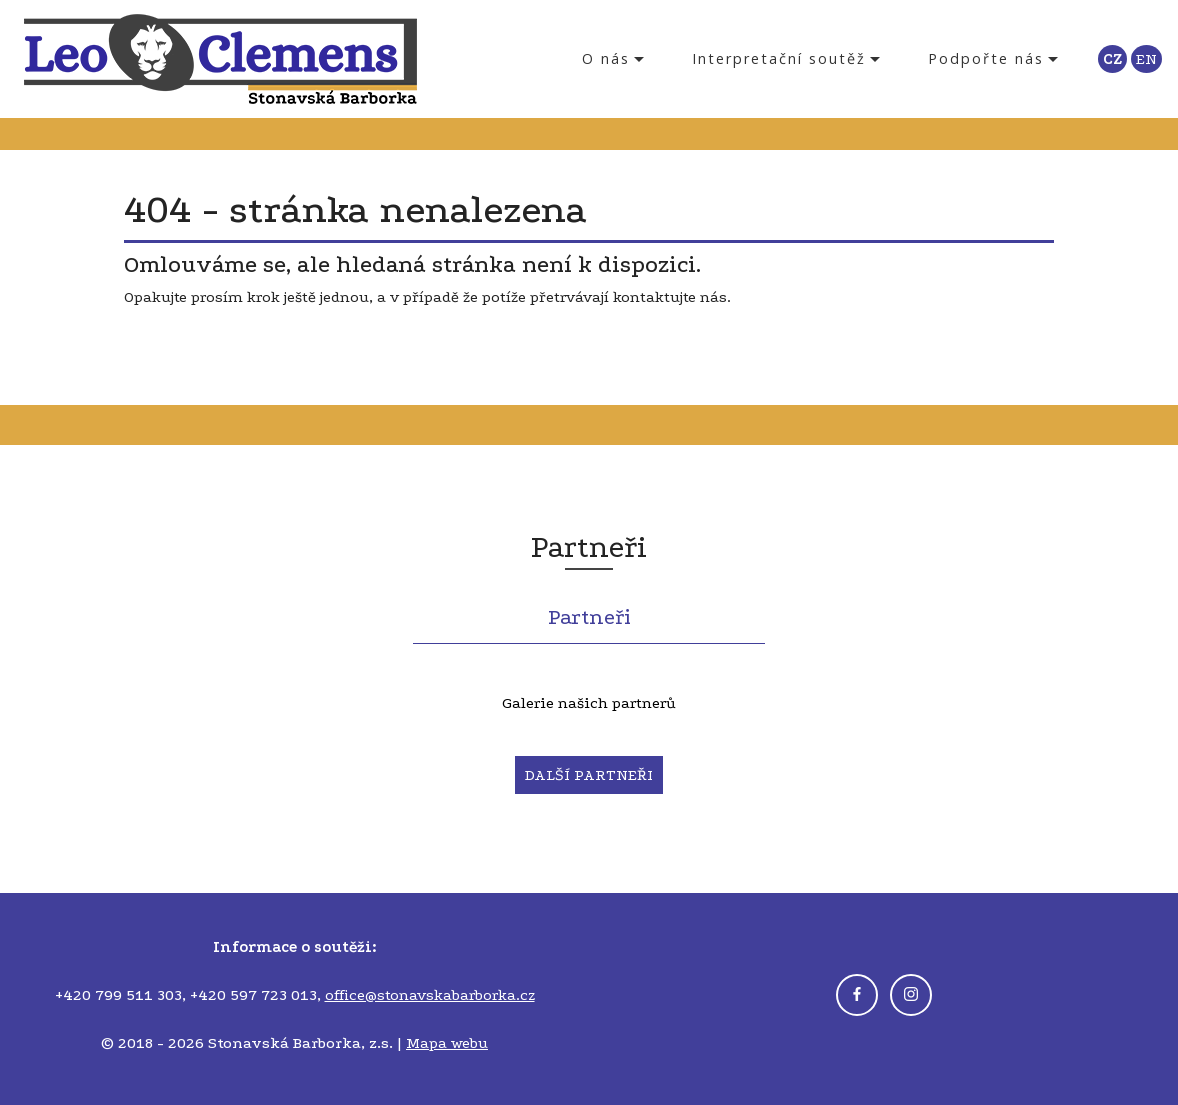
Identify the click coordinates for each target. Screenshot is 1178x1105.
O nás (606, 59)
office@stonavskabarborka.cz (430, 995)
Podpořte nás (986, 59)
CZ (1112, 59)
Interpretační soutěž (779, 59)
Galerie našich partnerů (589, 703)
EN (1146, 59)
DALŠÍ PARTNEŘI (589, 775)
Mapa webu (447, 1043)
